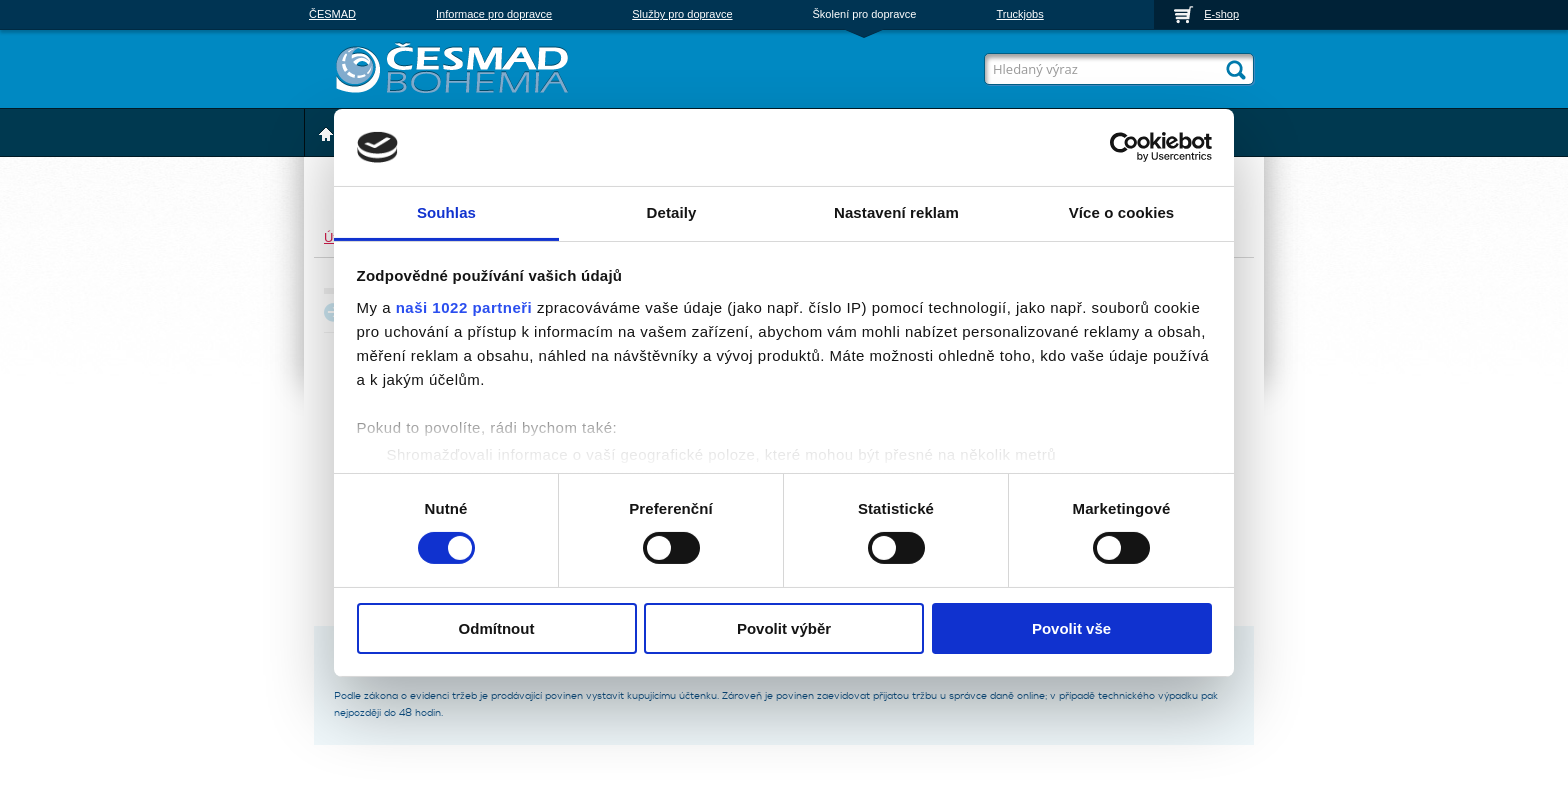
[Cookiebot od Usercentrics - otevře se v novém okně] (1124, 147)
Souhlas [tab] (446, 212)
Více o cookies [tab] (1122, 212)
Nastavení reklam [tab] (896, 212)
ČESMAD (332, 14)
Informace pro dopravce (494, 14)
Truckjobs (1019, 14)
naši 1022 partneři (464, 307)
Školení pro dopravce (865, 14)
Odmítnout (497, 628)
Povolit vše (1071, 628)
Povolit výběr (784, 628)
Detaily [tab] (672, 212)
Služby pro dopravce (682, 14)
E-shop (1221, 14)
